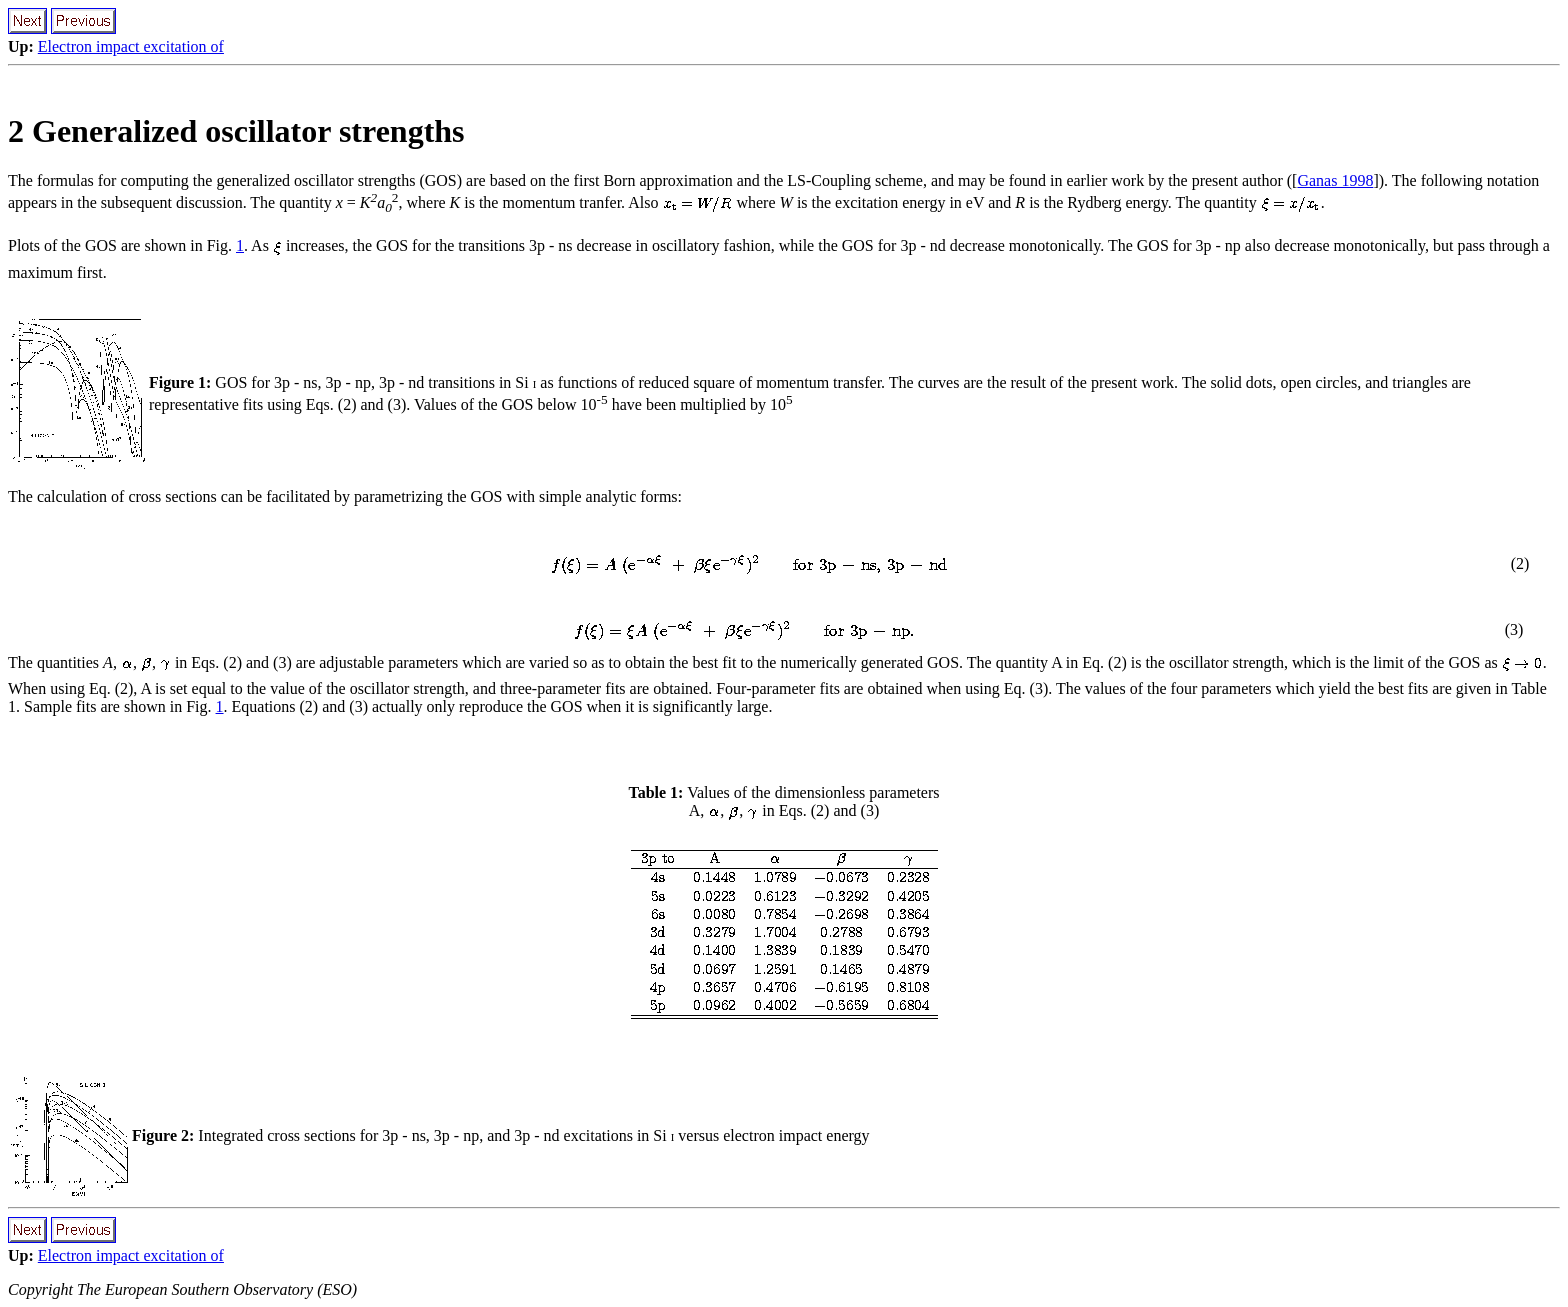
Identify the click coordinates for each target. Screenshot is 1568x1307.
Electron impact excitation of (131, 46)
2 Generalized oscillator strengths (236, 131)
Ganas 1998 (1335, 180)
